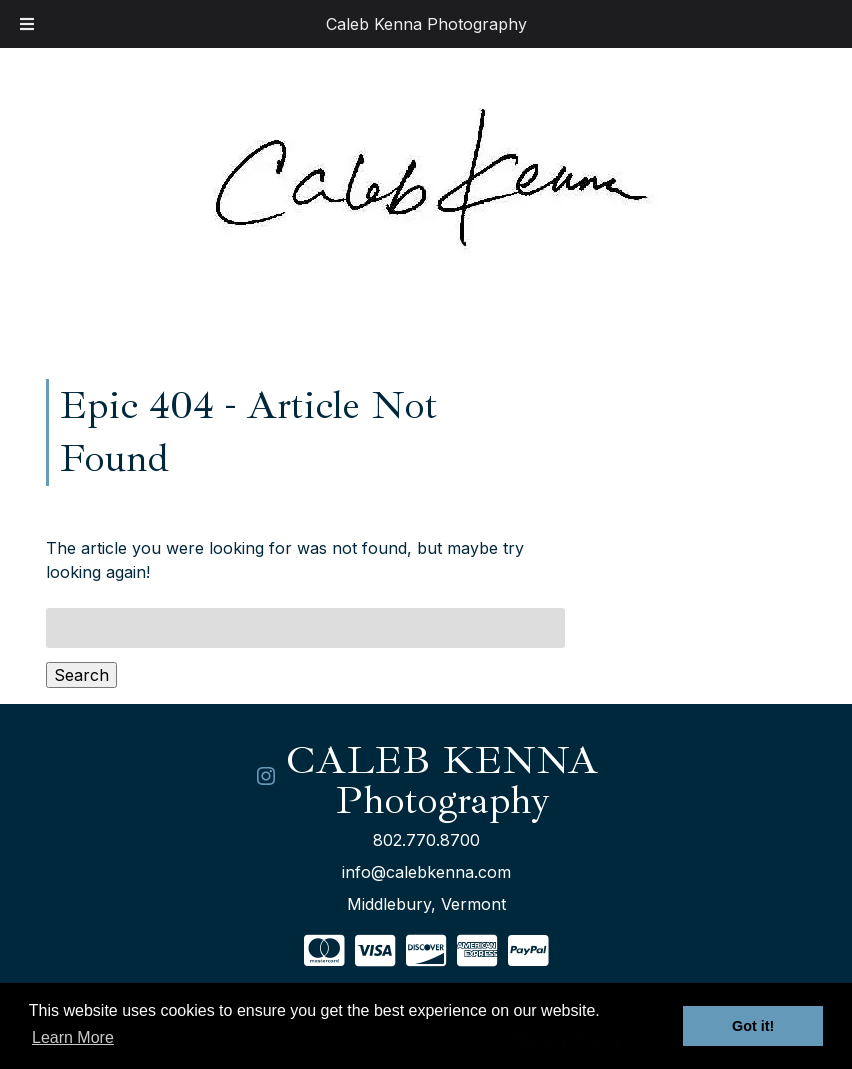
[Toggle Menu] (27, 24)
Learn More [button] (73, 1037)
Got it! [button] (753, 1026)
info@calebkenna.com (426, 872)
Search (81, 675)
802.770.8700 (426, 840)
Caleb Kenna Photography (426, 24)
